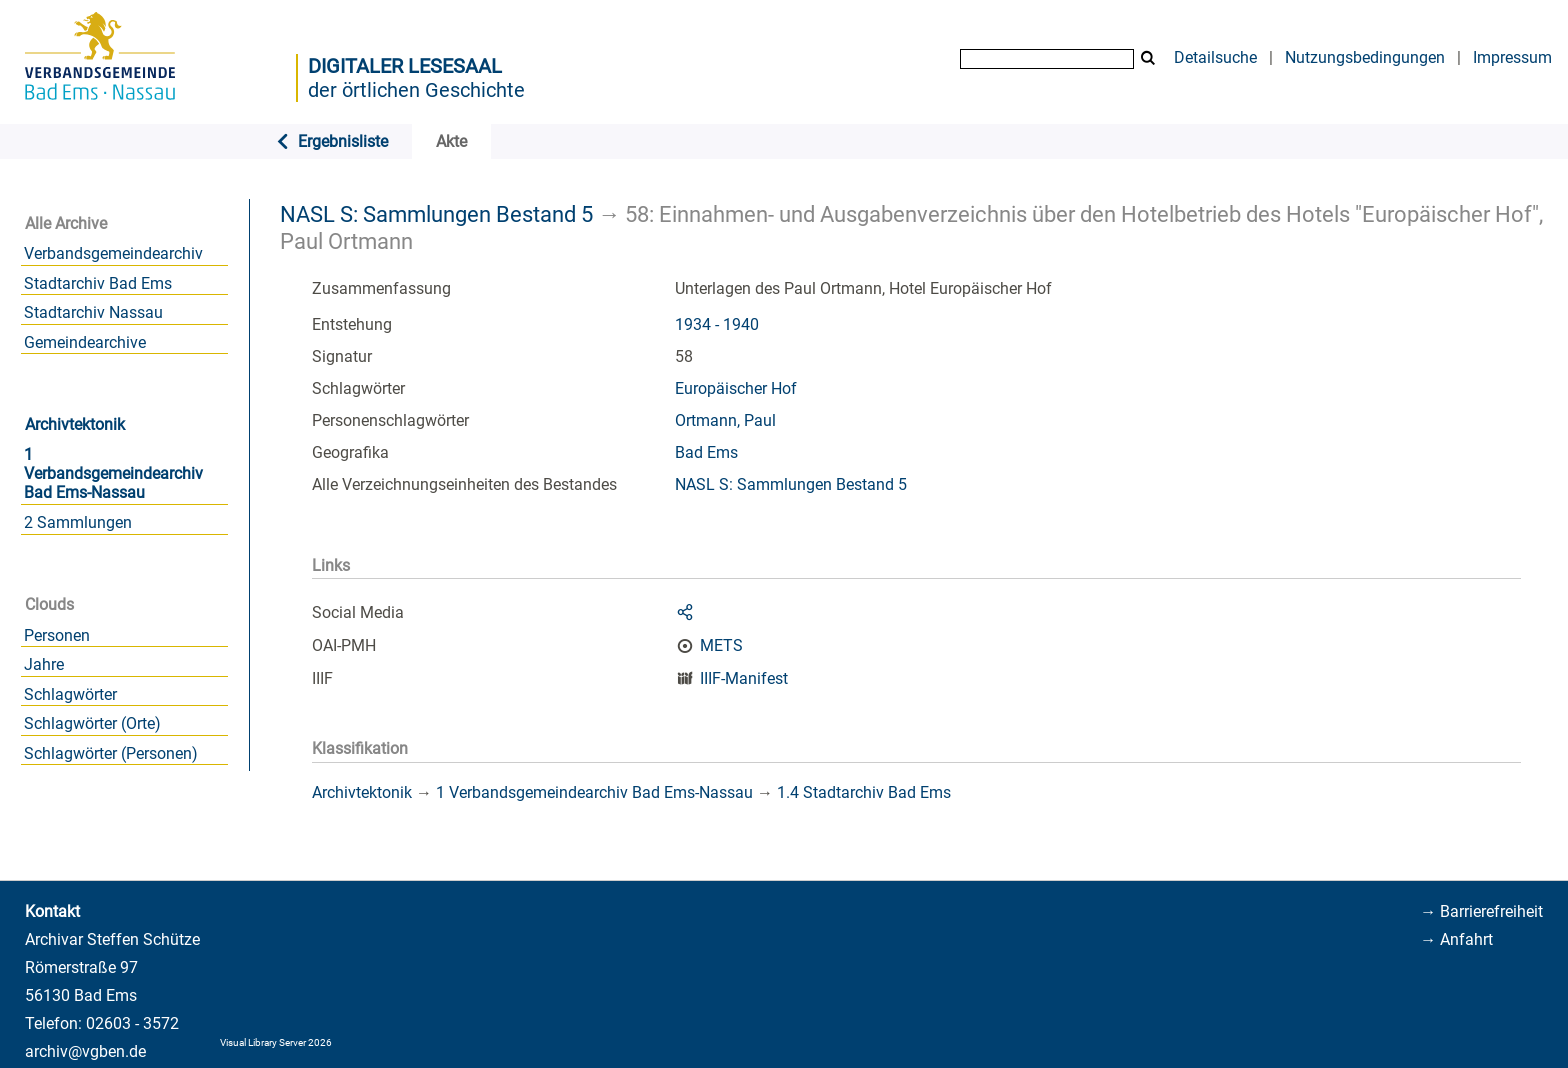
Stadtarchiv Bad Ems (98, 283)
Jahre (44, 664)
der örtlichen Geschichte (416, 90)
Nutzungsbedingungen (1365, 57)
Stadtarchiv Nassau (93, 312)
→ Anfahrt (1456, 939)
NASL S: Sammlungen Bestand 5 (436, 214)
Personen (57, 635)
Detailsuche (1215, 57)
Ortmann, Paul (725, 420)
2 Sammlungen (78, 522)
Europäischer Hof (736, 388)
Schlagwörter (70, 694)
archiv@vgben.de (85, 1051)
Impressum (1512, 57)
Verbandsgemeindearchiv (113, 253)
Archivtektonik (75, 424)
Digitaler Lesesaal (405, 66)
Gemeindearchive (85, 342)
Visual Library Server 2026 (276, 1042)
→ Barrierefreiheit (1481, 911)
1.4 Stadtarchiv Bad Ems (864, 792)
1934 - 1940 (717, 324)
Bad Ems (706, 452)
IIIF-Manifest (744, 678)
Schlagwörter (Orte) (92, 723)
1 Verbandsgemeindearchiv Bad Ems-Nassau (113, 473)
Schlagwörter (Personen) (111, 753)
